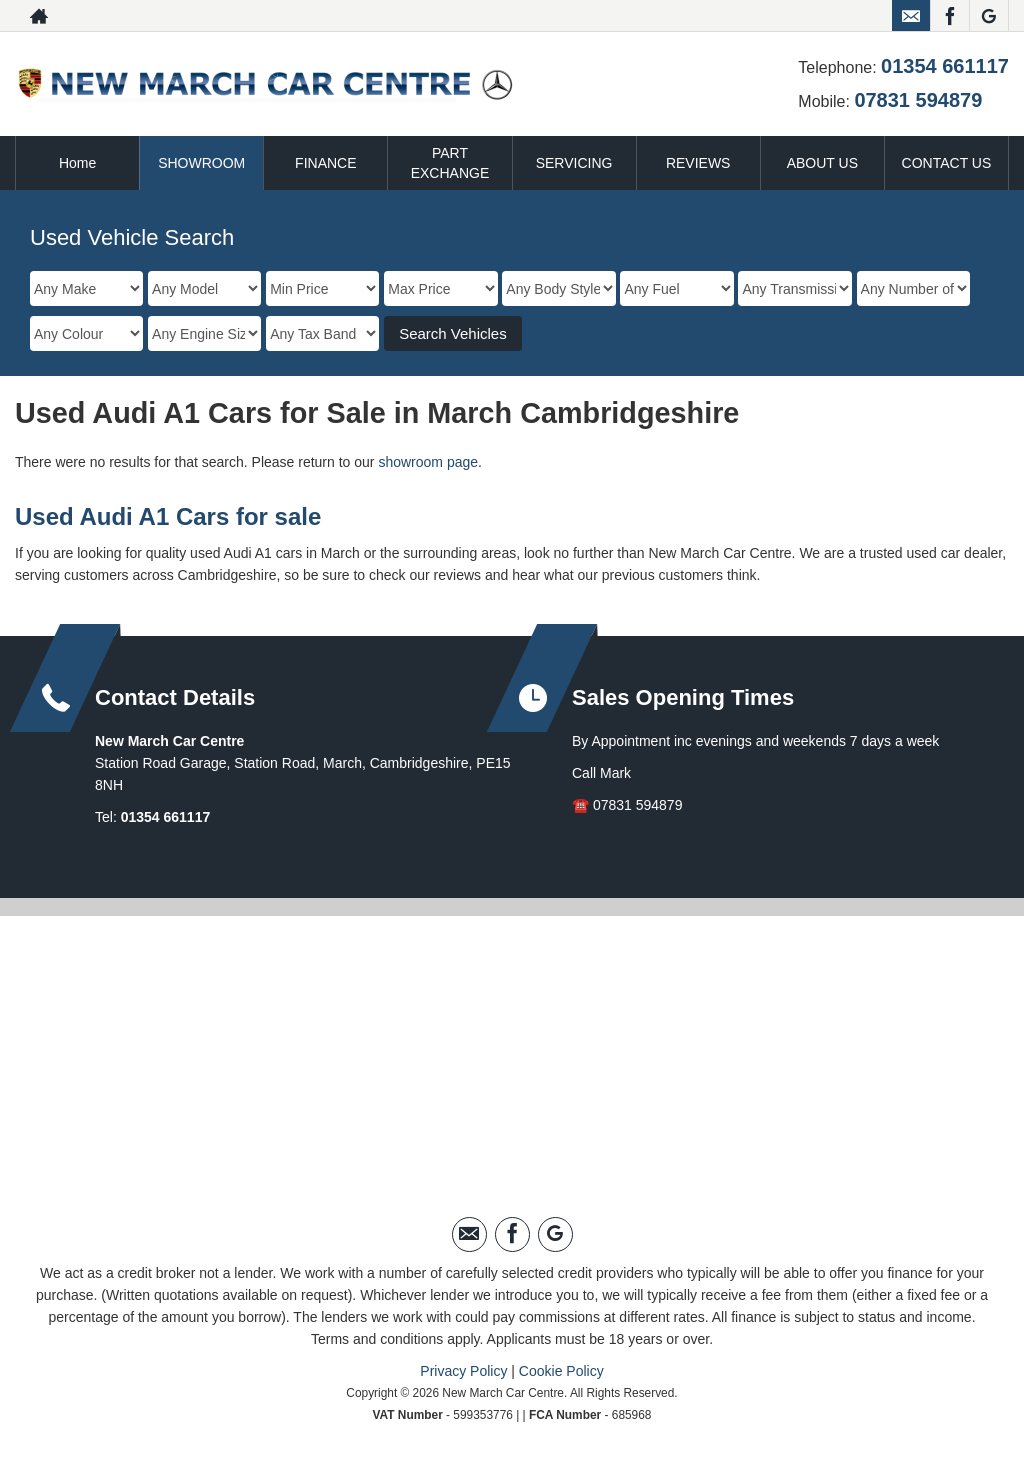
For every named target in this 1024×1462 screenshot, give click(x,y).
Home (77, 163)
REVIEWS (698, 163)
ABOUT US (822, 163)
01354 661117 (945, 66)
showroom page (428, 462)
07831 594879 (918, 100)
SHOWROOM (201, 163)
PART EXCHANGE (450, 163)
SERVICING (574, 163)
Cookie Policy (561, 1371)
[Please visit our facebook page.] (949, 16)
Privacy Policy (463, 1371)
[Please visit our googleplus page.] (988, 16)
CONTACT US (947, 163)
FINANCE (325, 163)
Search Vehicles (453, 333)
